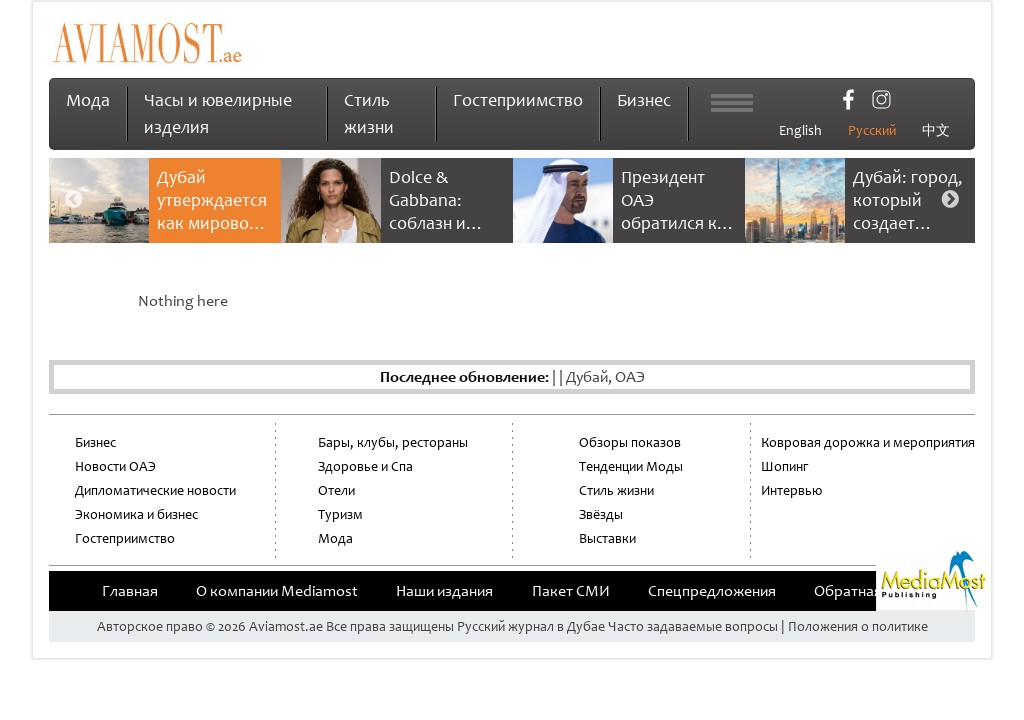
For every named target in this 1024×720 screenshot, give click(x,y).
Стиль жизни (616, 490)
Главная (130, 591)
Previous (74, 200)
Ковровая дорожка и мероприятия (868, 442)
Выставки (607, 538)
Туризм (340, 514)
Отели (336, 490)
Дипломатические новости (155, 490)
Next (950, 200)
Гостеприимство (518, 100)
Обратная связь (868, 591)
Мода (88, 100)
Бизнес (644, 100)
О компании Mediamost (277, 591)
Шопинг (784, 466)
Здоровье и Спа (365, 466)
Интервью (791, 490)
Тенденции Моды (631, 466)
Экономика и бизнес (136, 514)
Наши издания (444, 591)
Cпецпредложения (712, 591)
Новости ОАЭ (115, 466)
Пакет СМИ (571, 591)
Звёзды (601, 514)
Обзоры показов (630, 442)
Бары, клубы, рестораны (393, 442)
